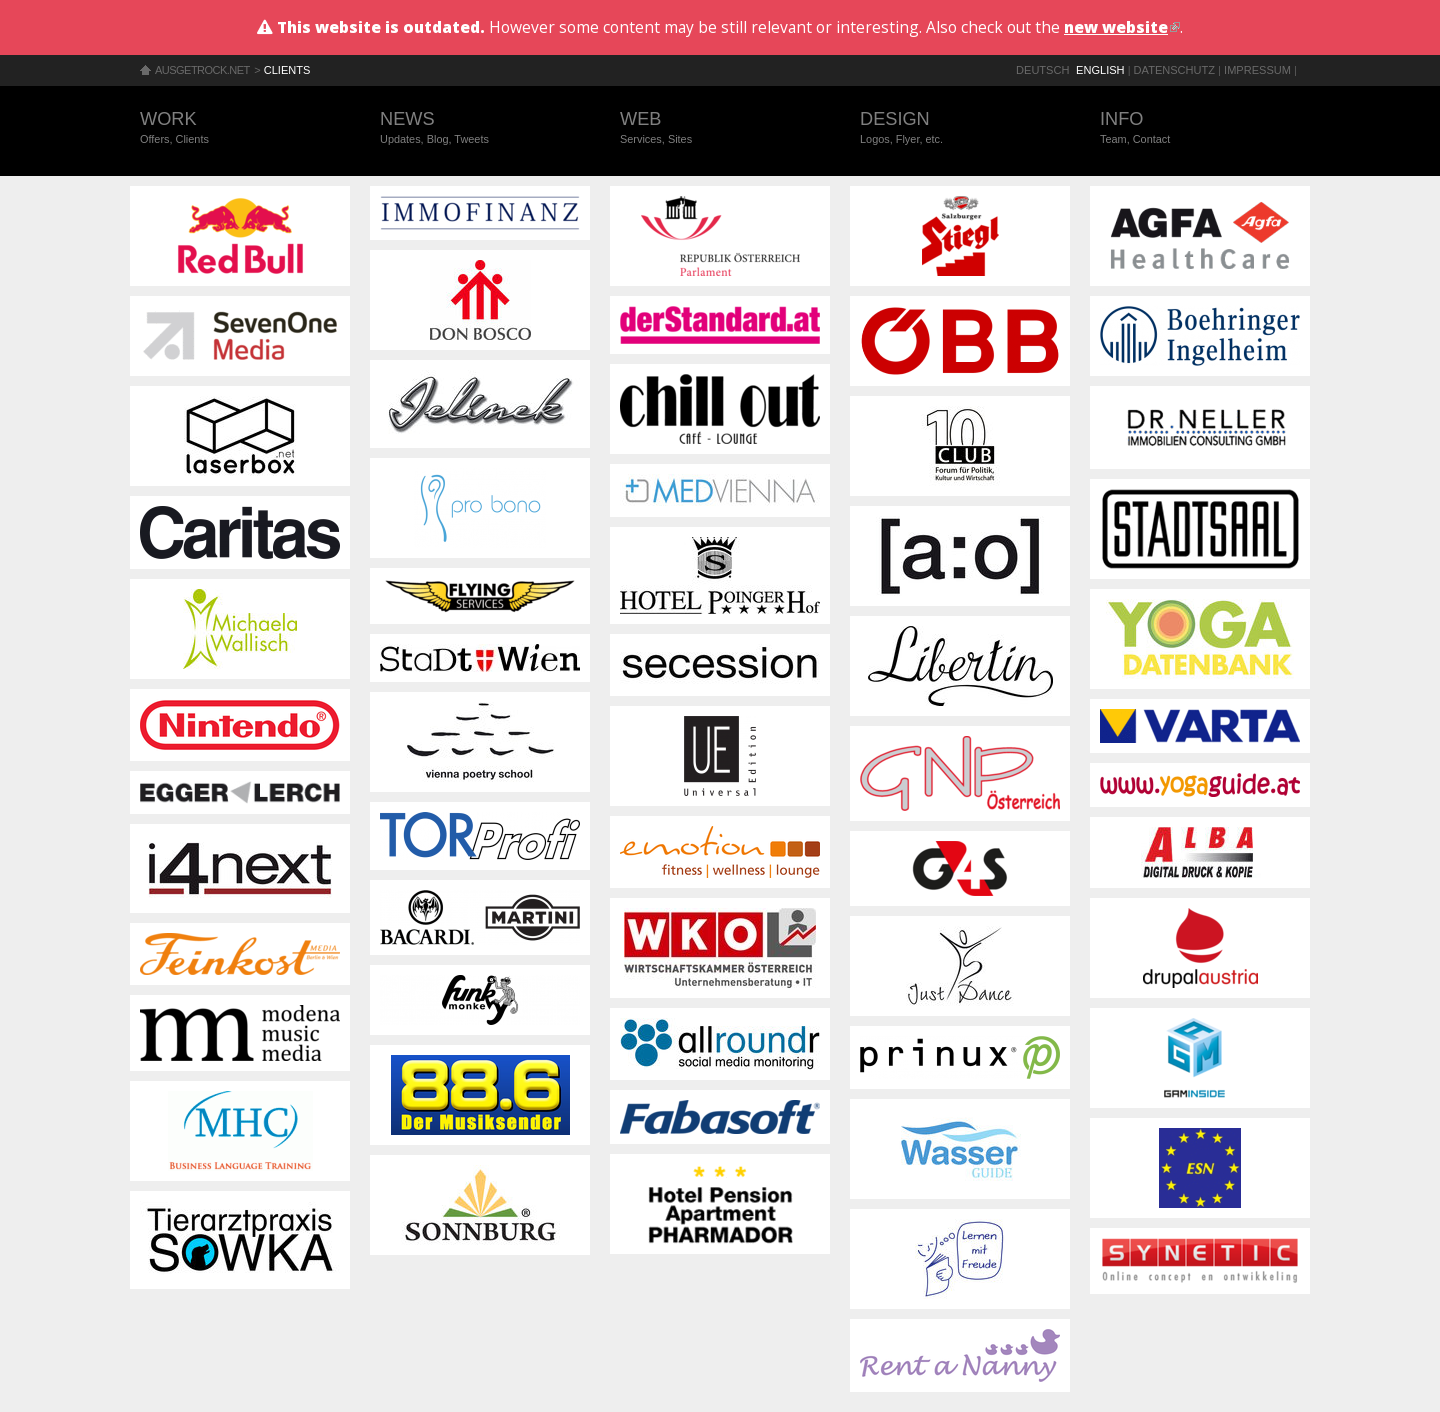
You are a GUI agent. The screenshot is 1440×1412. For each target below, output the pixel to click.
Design (960, 128)
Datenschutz (1174, 70)
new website (1122, 27)
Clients (287, 70)
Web (720, 128)
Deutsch (1042, 70)
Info (1200, 128)
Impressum (1257, 70)
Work (240, 128)
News (480, 128)
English (1100, 70)
